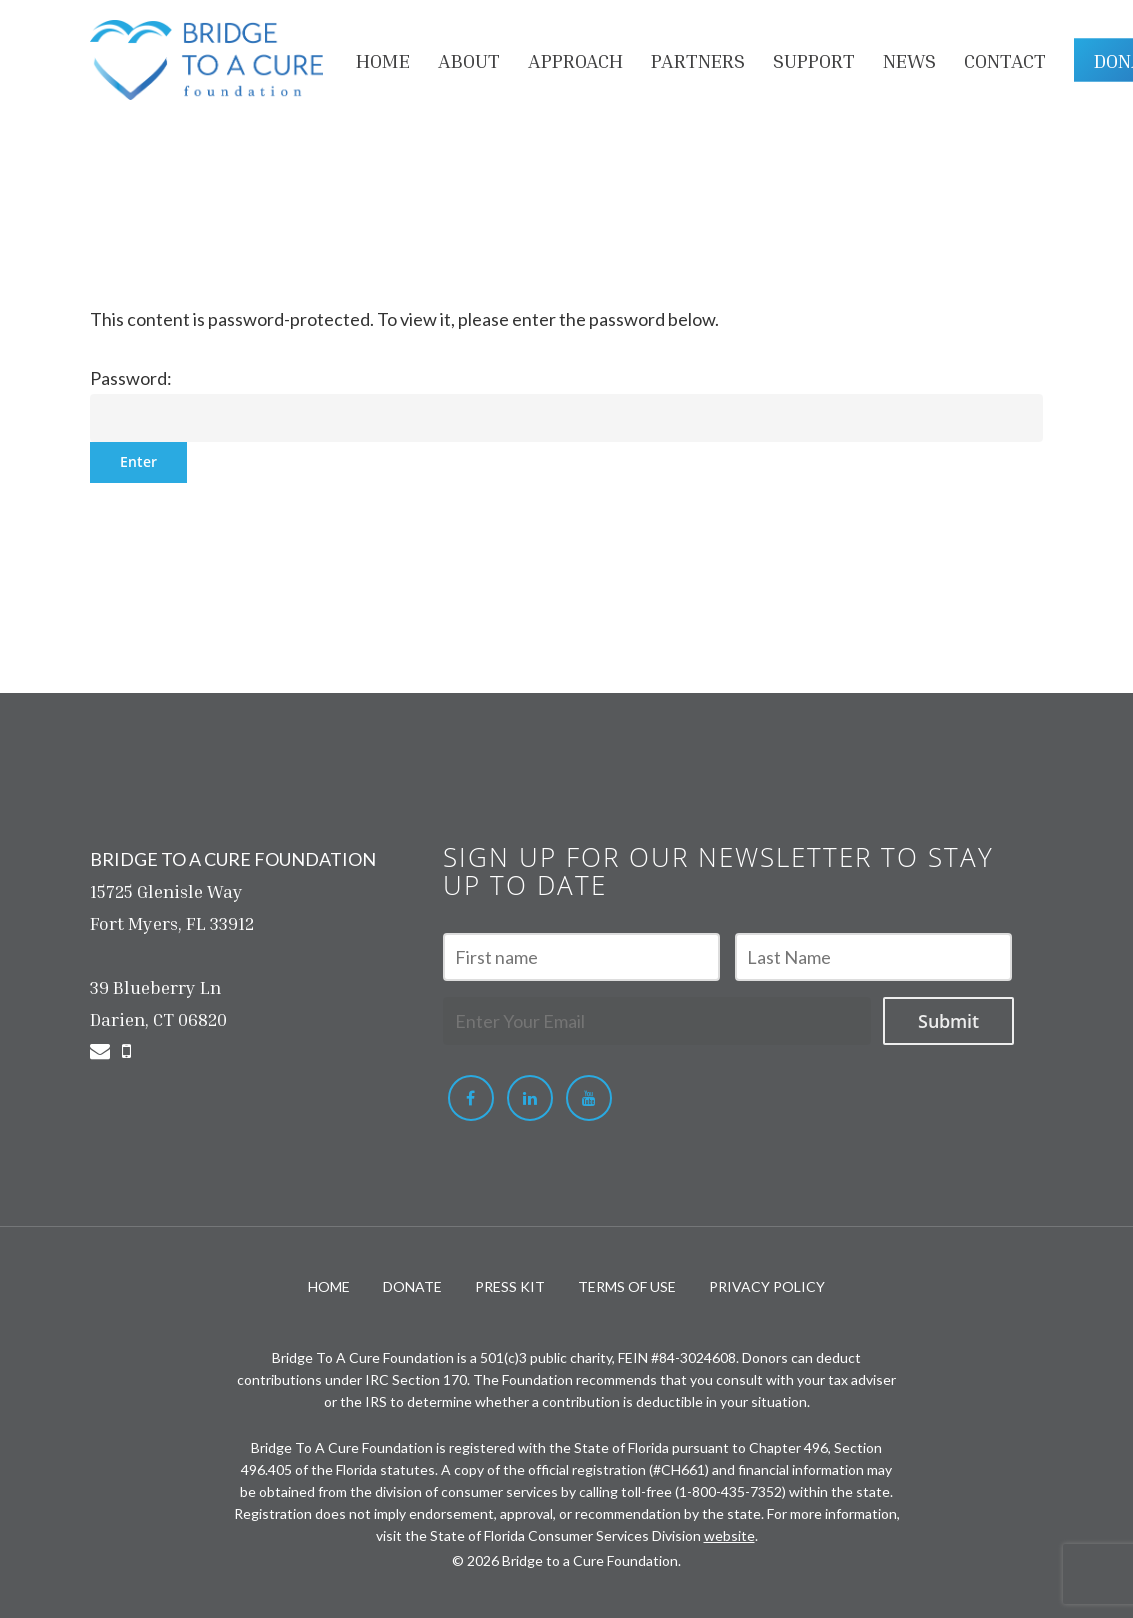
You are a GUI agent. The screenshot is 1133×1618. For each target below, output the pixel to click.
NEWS (909, 60)
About (469, 60)
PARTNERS (698, 60)
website (729, 1535)
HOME (383, 60)
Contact (1005, 60)
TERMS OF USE (627, 1286)
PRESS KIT (510, 1286)
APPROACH (575, 60)
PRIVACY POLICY (767, 1286)
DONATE (412, 1286)
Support (814, 60)
